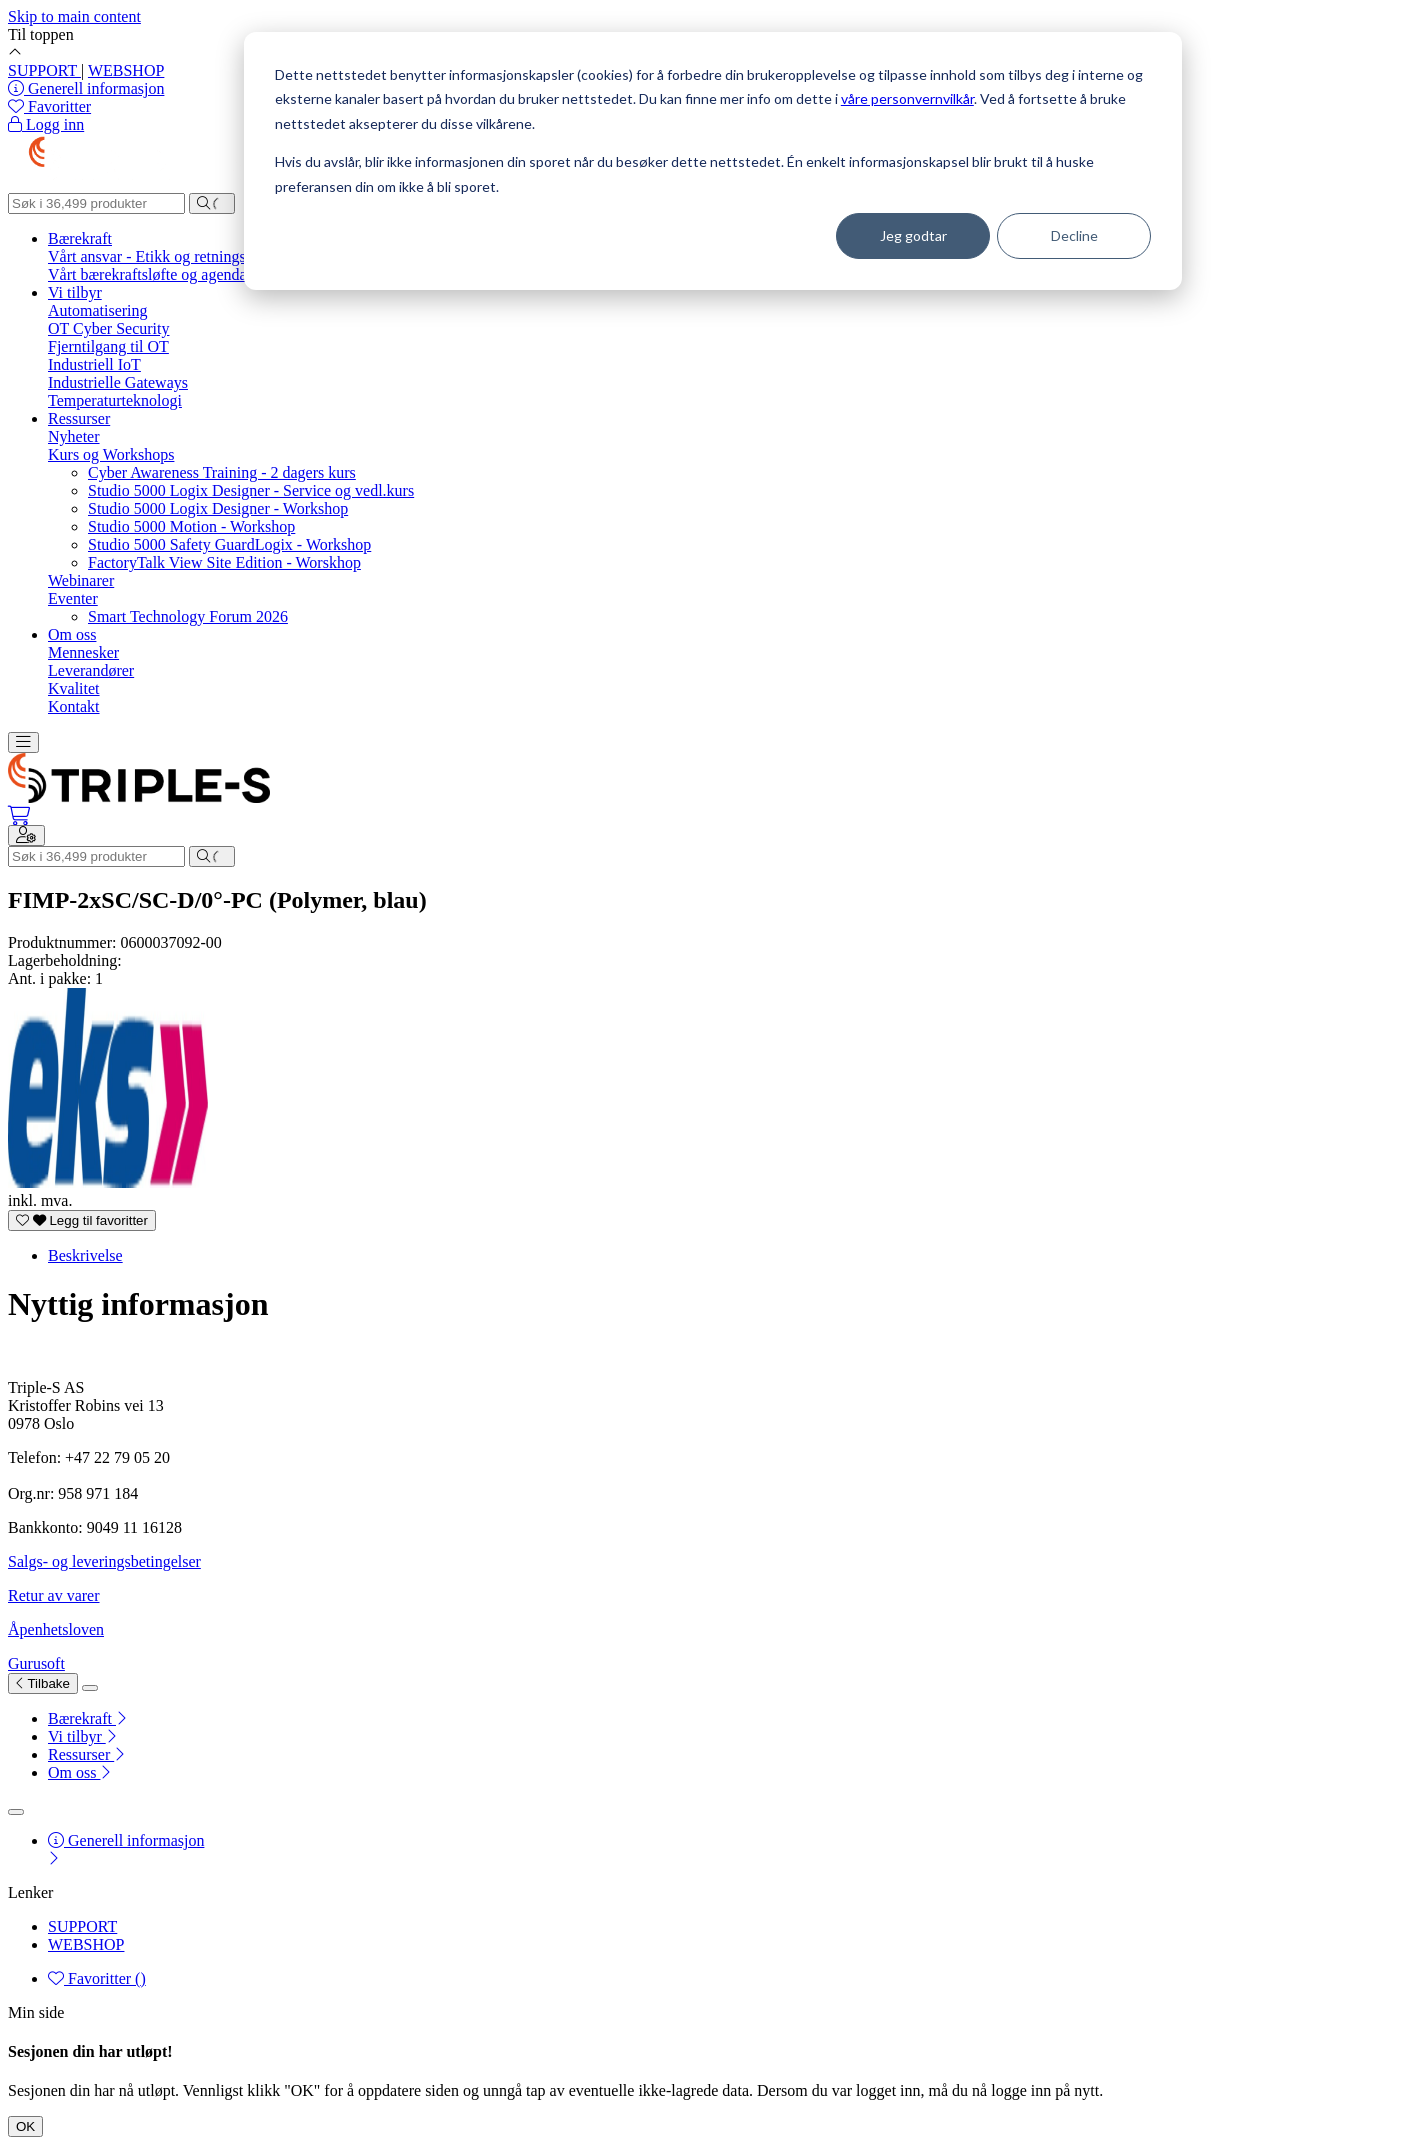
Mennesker (83, 652)
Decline (1074, 235)
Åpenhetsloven (56, 1629)
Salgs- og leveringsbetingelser (104, 1561)
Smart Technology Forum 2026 (188, 616)
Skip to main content (74, 16)
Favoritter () (97, 1978)
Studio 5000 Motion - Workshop (191, 526)
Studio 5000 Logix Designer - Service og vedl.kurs (251, 490)
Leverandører (91, 670)
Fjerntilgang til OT (108, 346)
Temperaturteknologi (115, 400)
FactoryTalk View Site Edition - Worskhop (224, 562)
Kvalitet (74, 688)
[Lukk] (90, 1688)
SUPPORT (44, 70)
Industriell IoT (94, 364)
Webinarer (81, 580)
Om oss (72, 634)
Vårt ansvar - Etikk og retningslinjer (164, 256)
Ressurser (79, 418)
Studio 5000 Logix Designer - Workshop (218, 508)
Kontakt (74, 706)
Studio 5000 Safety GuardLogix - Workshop (229, 544)
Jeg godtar (913, 235)
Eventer (73, 598)
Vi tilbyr (75, 292)
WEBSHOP (126, 70)
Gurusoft (36, 1663)
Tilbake (43, 1683)
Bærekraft (80, 238)
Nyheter (74, 436)
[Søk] (96, 203)
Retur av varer (54, 1595)
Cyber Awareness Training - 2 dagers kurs (222, 472)
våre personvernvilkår (907, 98)
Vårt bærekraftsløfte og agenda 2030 (165, 274)
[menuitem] (733, 1719)
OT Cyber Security (108, 328)
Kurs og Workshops (111, 454)
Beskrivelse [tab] (85, 1255)
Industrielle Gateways (118, 382)
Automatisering (98, 310)
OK (25, 2126)
